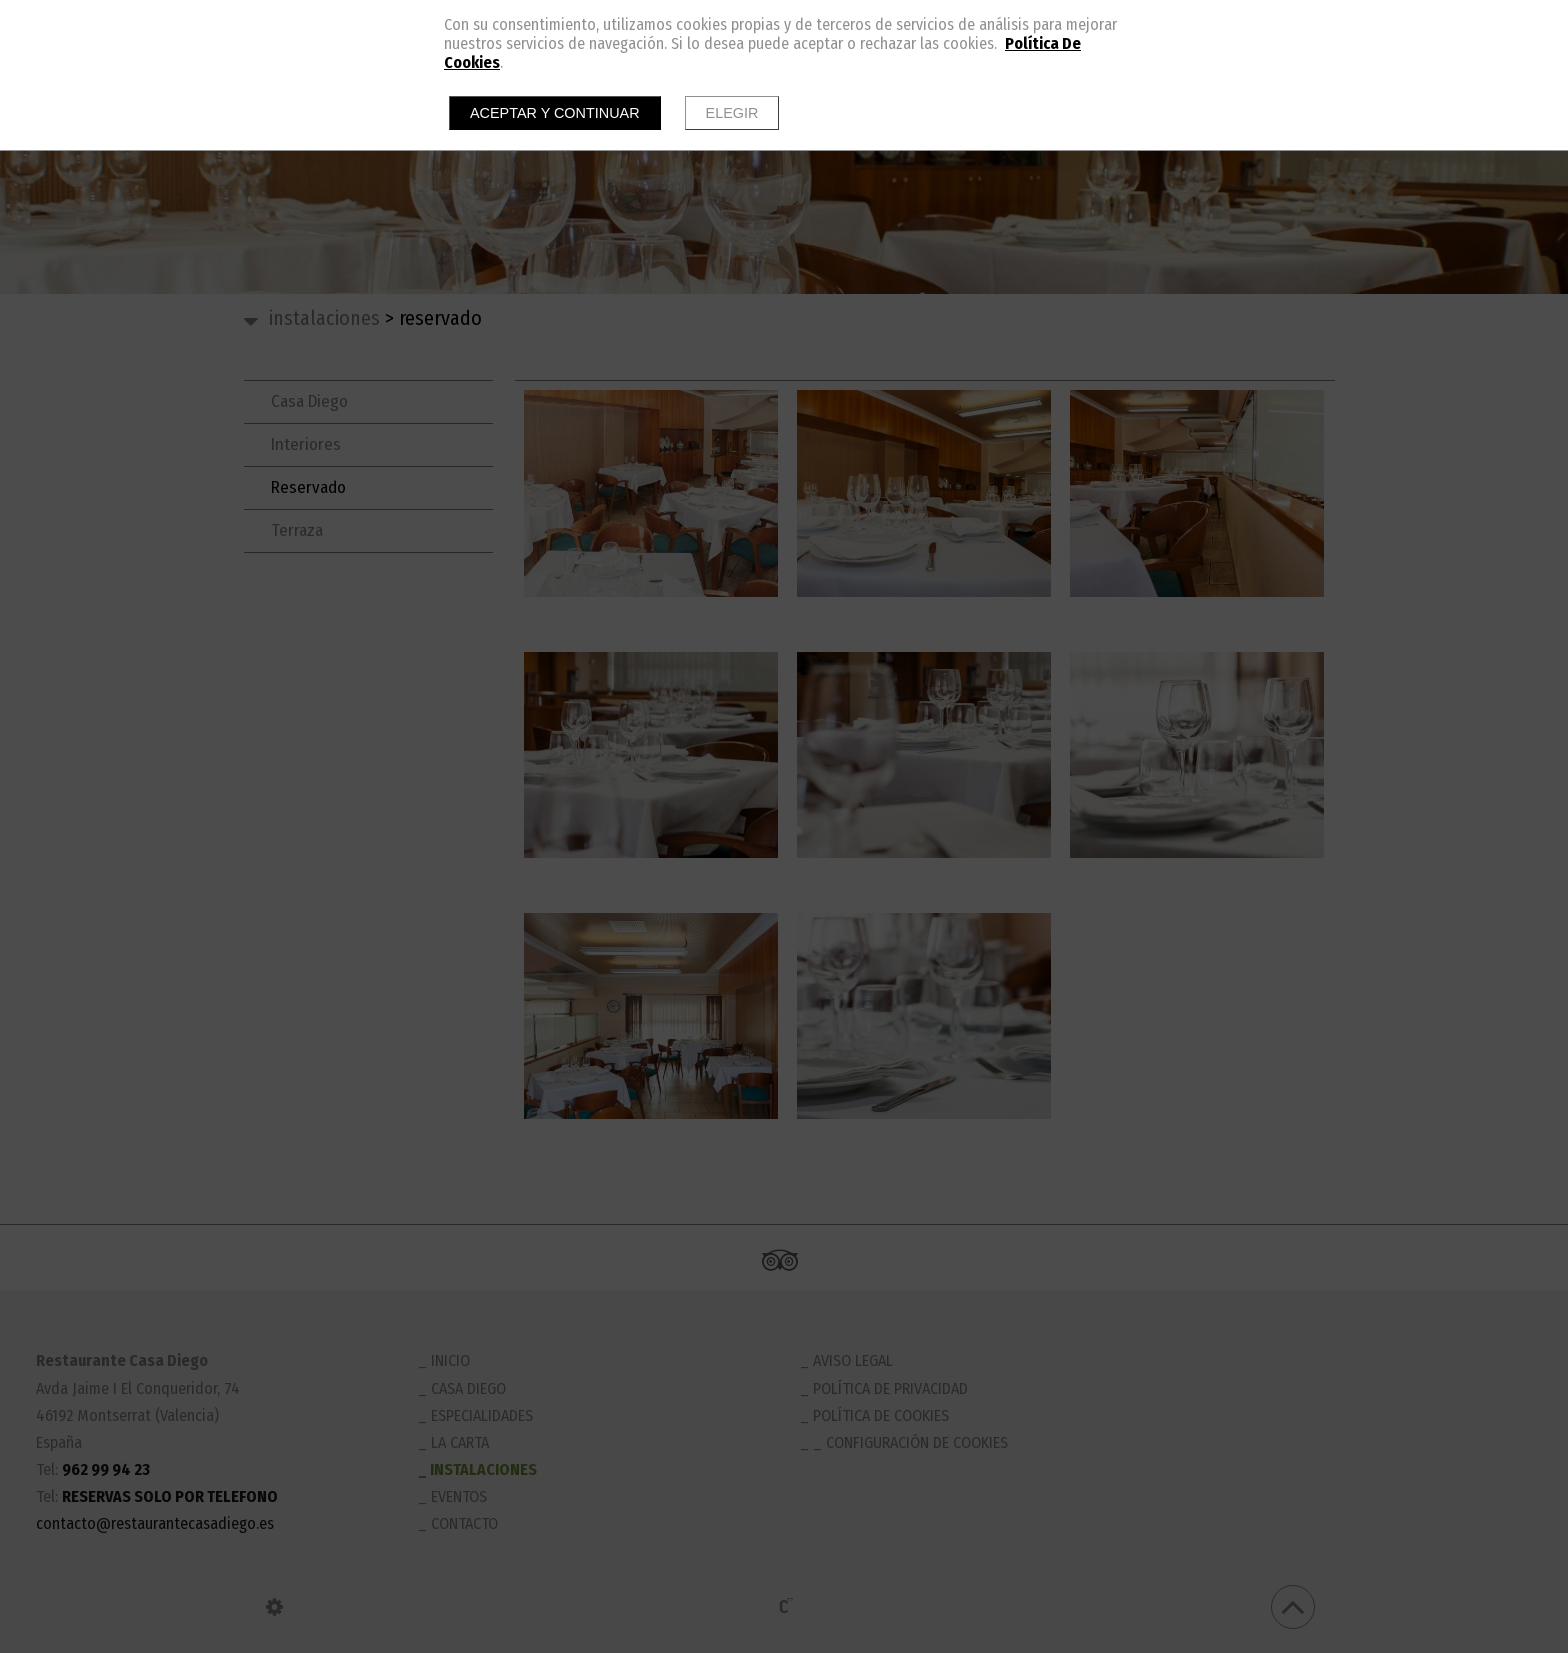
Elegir (732, 113)
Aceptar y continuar (555, 113)
